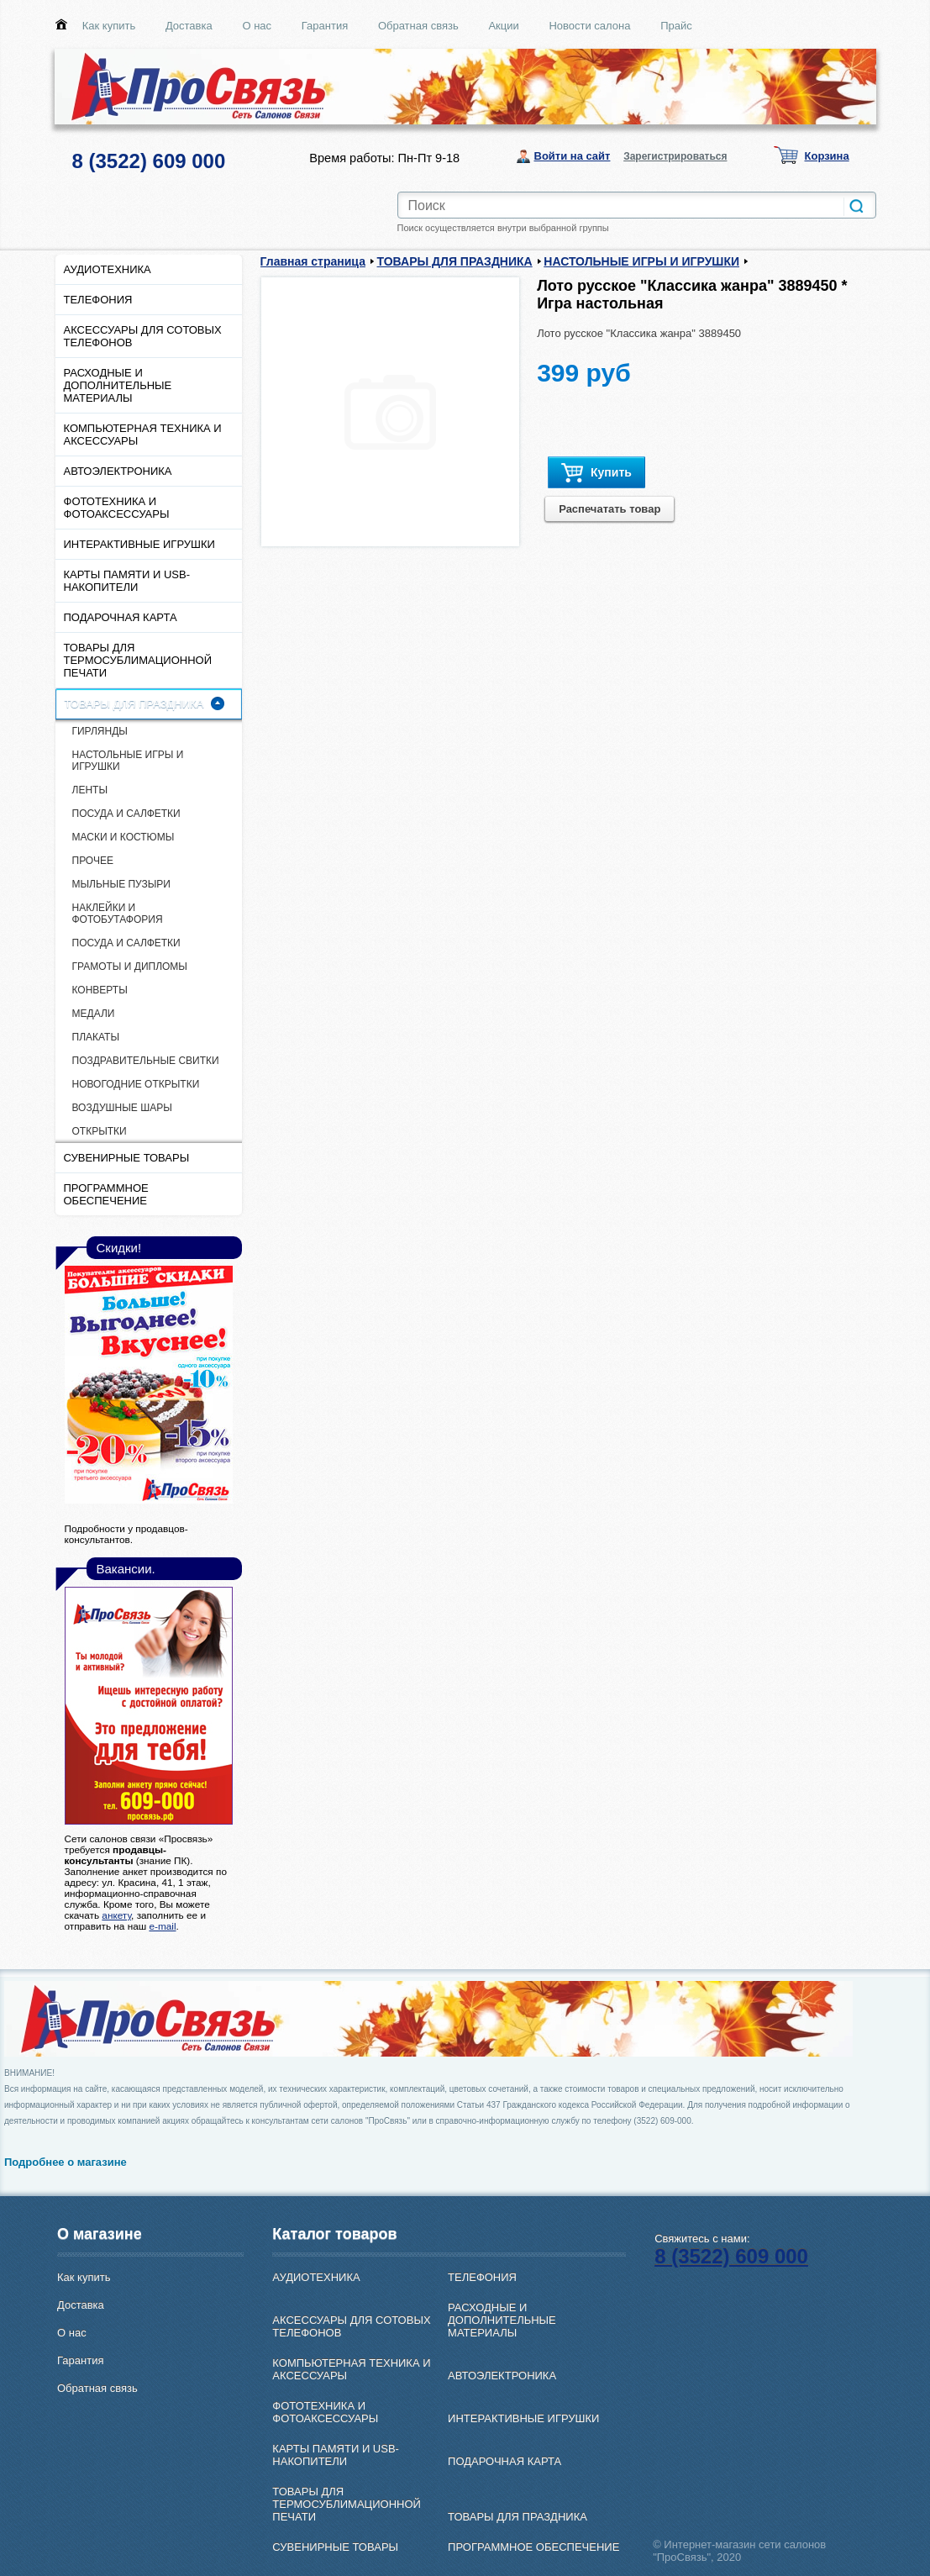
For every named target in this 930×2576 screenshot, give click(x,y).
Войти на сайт (572, 156)
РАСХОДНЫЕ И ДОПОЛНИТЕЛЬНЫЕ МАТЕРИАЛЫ (118, 385)
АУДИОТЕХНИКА (107, 269)
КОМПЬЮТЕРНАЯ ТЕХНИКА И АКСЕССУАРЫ (143, 434)
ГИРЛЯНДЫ (100, 731)
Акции (503, 25)
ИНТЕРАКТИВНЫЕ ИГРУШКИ (139, 544)
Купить (596, 472)
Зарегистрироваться (675, 156)
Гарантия (325, 25)
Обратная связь (418, 25)
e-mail (162, 1925)
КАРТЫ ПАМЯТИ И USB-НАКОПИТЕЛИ (127, 580)
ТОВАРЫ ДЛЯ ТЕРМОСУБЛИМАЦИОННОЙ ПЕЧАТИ (138, 660)
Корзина (827, 156)
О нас (256, 25)
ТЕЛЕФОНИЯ (98, 299)
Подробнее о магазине (65, 2162)
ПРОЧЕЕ (92, 861)
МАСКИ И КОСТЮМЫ (123, 837)
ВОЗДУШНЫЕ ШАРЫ (122, 1108)
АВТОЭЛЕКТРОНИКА (118, 471)
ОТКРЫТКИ (99, 1131)
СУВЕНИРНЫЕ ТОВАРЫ (127, 1157)
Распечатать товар (609, 509)
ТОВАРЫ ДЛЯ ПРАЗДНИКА (134, 704)
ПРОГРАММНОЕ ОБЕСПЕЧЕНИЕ (106, 1194)
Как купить (108, 25)
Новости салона (589, 25)
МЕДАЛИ (93, 1013)
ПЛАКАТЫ (96, 1037)
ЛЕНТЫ (90, 790)
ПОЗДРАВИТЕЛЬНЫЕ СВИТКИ (145, 1061)
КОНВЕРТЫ (100, 990)
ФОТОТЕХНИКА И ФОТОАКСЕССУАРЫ (117, 507)
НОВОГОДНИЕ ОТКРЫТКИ (136, 1084)
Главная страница (312, 261)
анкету (116, 1915)
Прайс (676, 25)
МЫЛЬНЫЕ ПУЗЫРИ (121, 884)
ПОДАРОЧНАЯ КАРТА (120, 617)
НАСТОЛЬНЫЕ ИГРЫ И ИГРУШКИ (128, 760)
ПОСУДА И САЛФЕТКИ (126, 813)
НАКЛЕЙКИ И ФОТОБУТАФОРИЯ (117, 913)
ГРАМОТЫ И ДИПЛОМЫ (129, 966)
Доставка (189, 25)
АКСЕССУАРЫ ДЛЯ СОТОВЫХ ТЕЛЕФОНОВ (143, 336)
